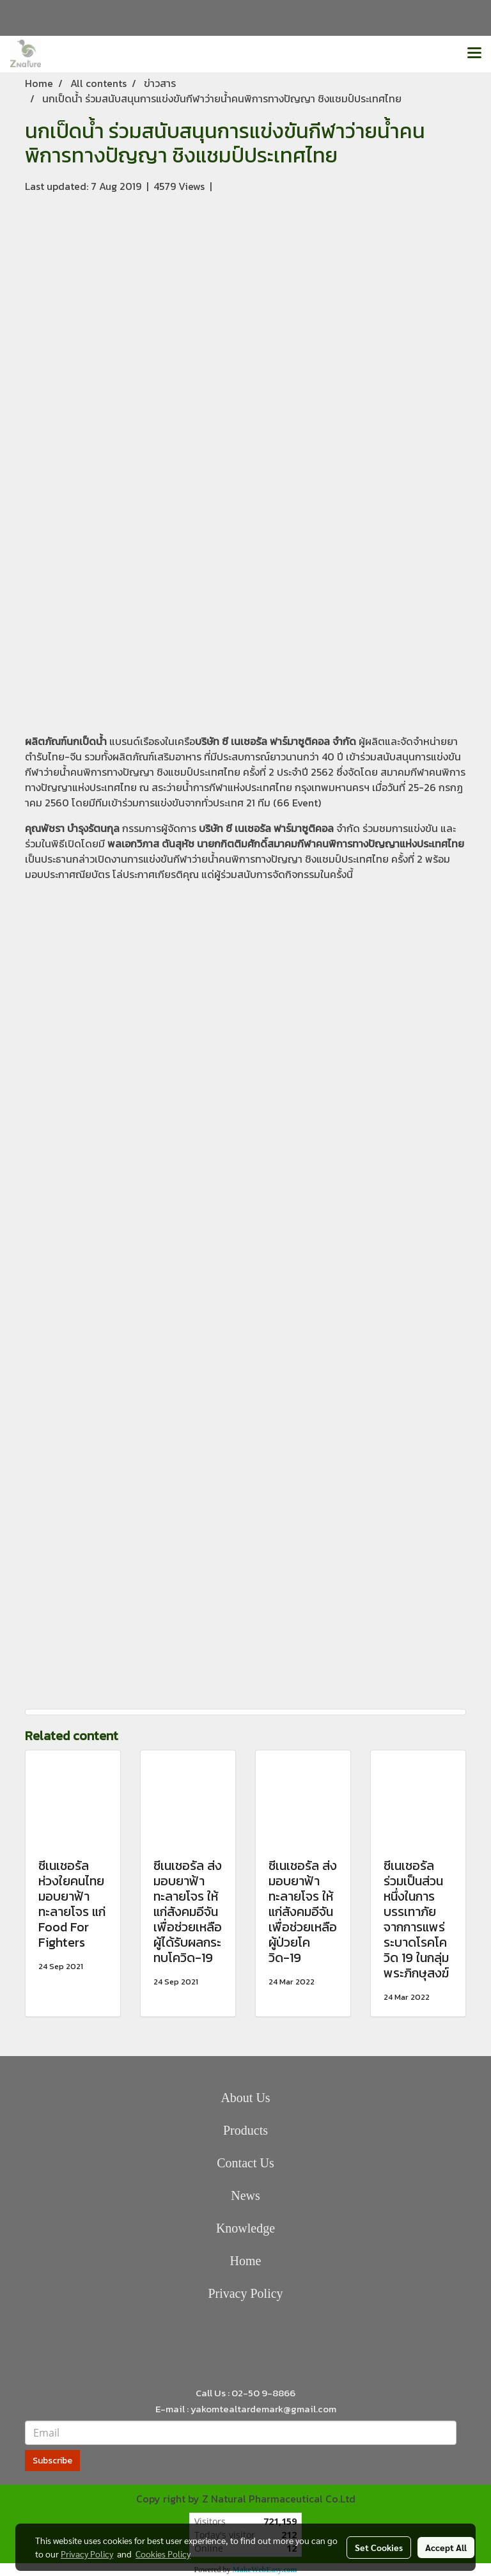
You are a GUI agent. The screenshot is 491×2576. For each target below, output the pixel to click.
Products (245, 2130)
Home (245, 2261)
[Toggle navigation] (474, 54)
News (245, 2195)
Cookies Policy (163, 2553)
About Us (245, 2098)
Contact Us (245, 2163)
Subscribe (52, 2460)
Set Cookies (379, 2547)
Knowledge (245, 2228)
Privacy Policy (245, 2293)
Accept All (446, 2547)
